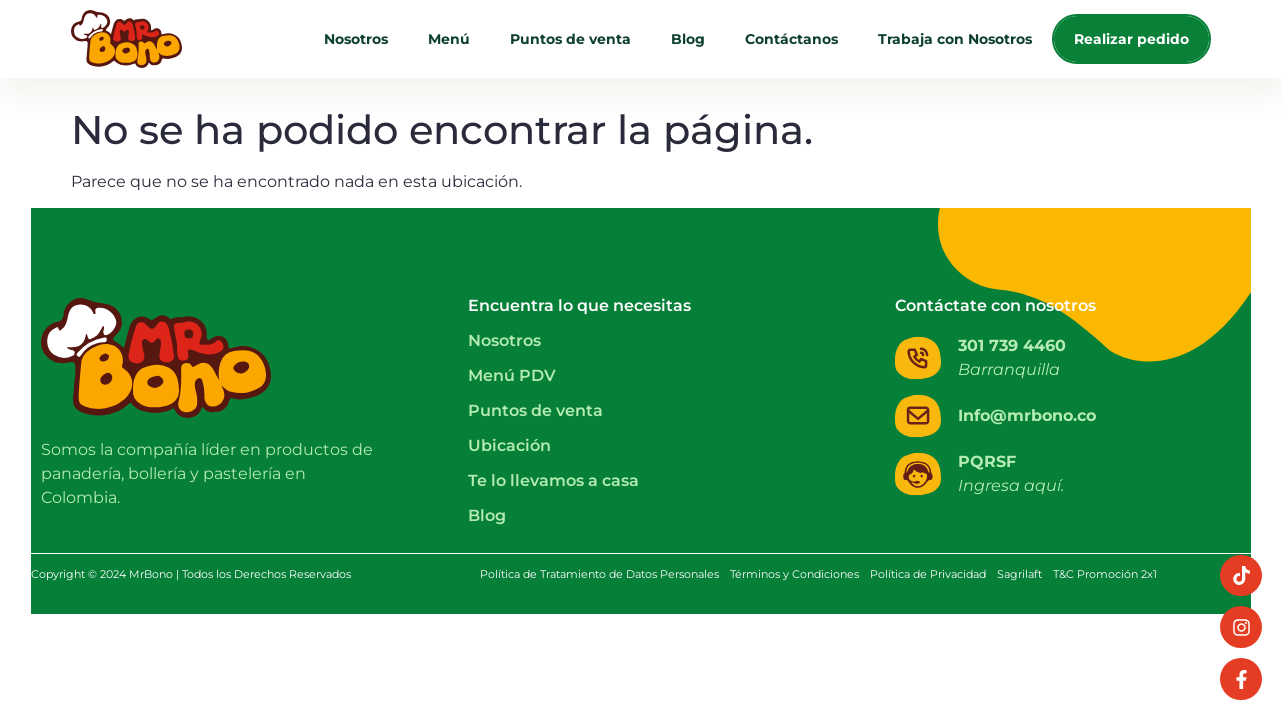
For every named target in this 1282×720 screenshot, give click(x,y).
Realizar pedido (1131, 39)
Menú (449, 39)
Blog (688, 39)
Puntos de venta (570, 39)
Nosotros (356, 39)
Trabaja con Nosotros (955, 39)
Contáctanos (791, 39)
